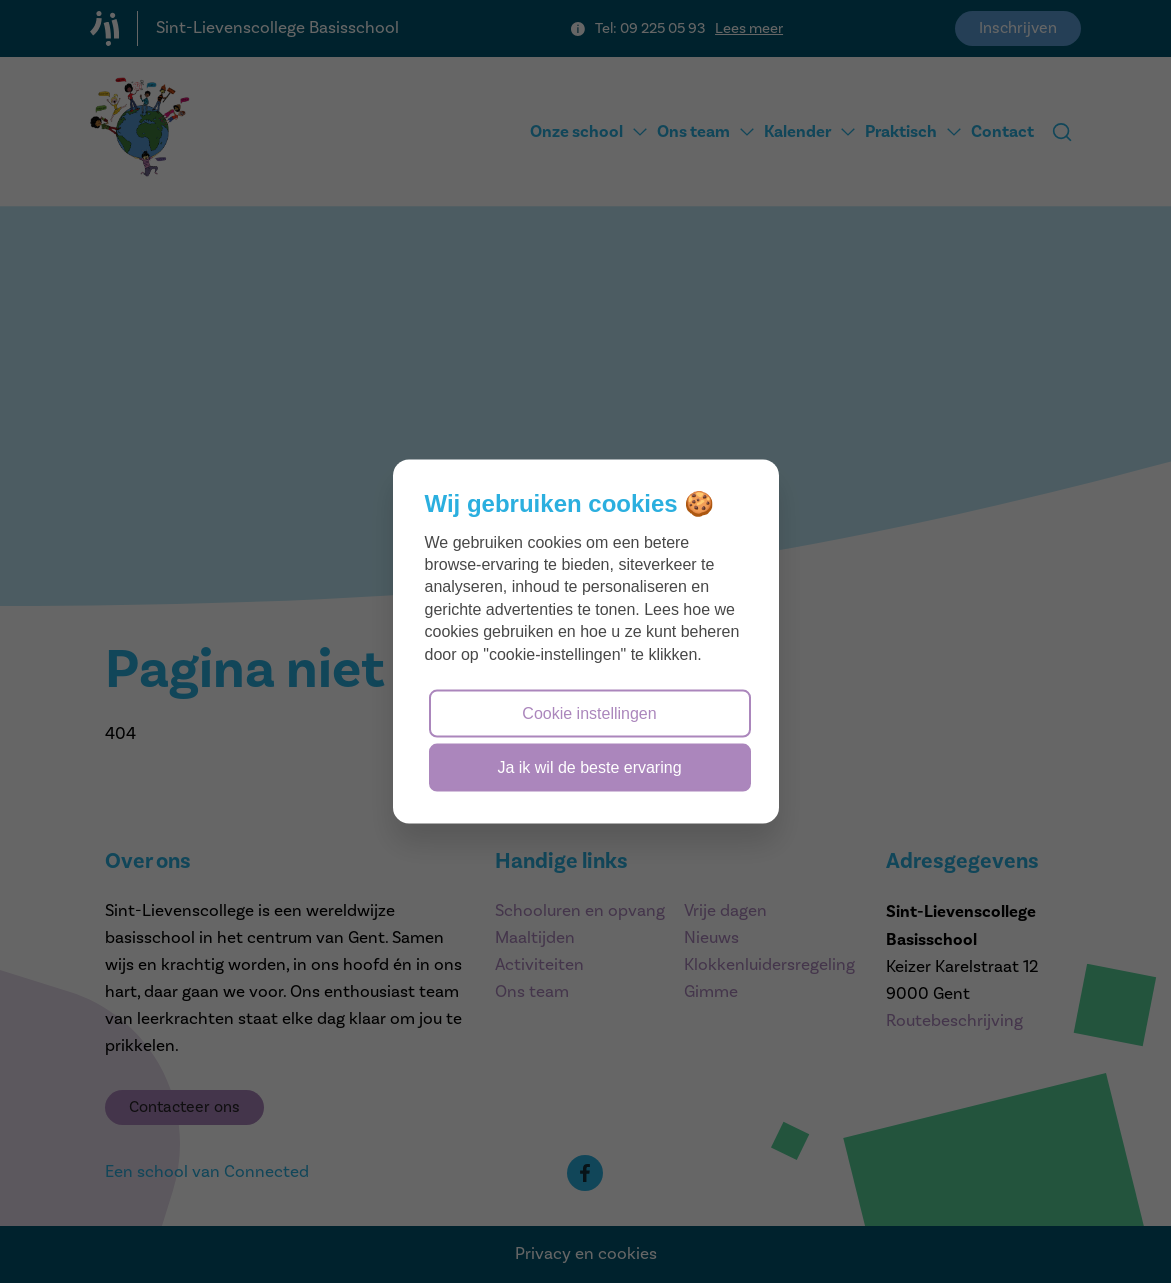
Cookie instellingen (589, 712)
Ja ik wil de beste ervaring (589, 767)
